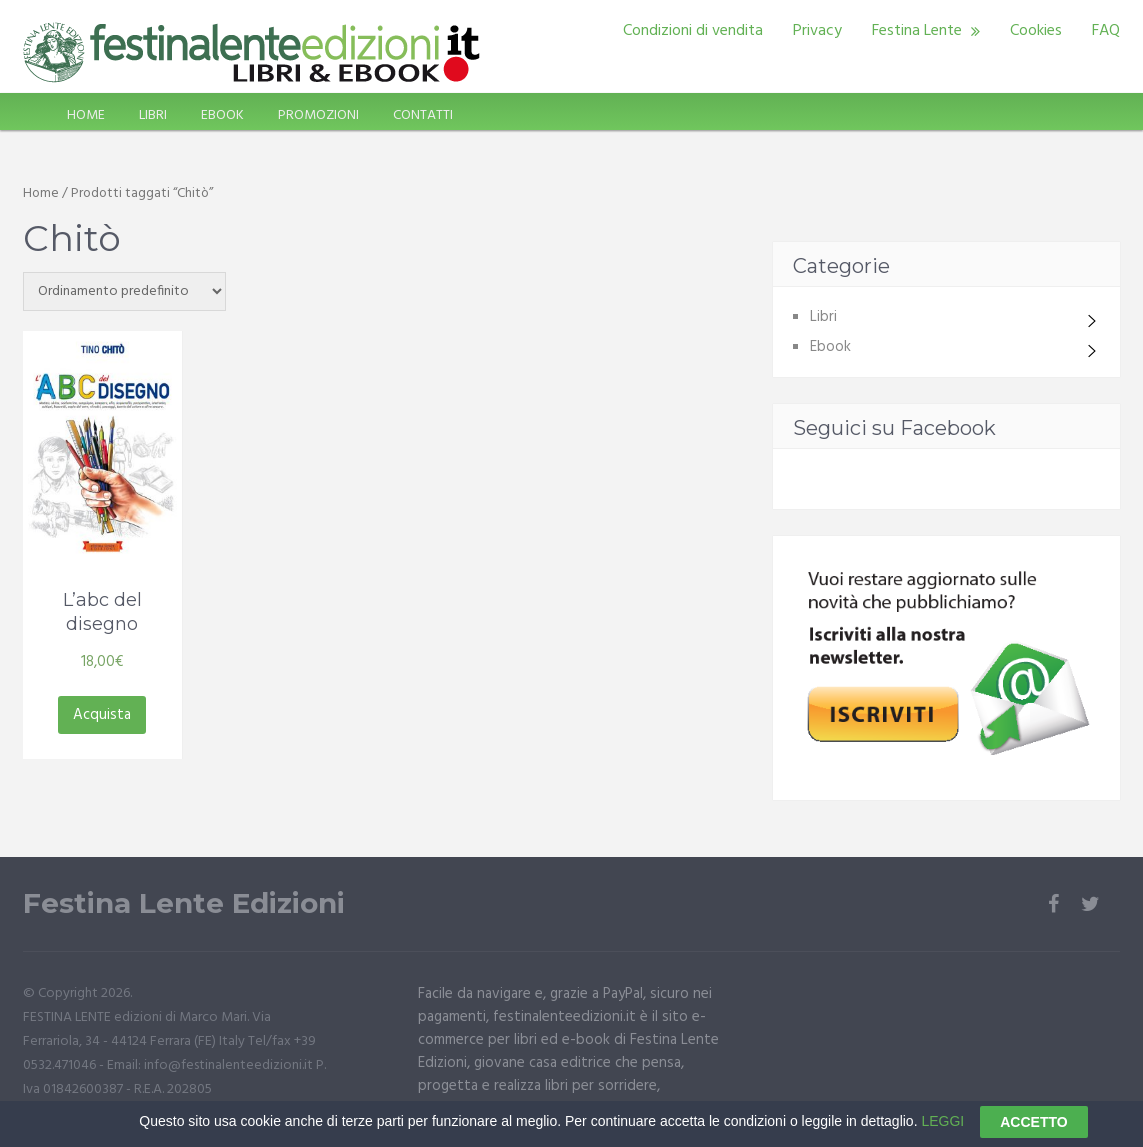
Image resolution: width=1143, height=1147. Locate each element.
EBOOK (222, 115)
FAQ (1106, 31)
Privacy (817, 31)
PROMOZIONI (318, 115)
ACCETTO (1033, 1130)
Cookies (1036, 31)
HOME (86, 115)
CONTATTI (423, 115)
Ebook (830, 347)
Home (41, 193)
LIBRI (153, 115)
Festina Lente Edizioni (184, 903)
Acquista (102, 715)
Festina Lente (917, 31)
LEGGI (942, 1129)
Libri (823, 317)
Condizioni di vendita (693, 31)
